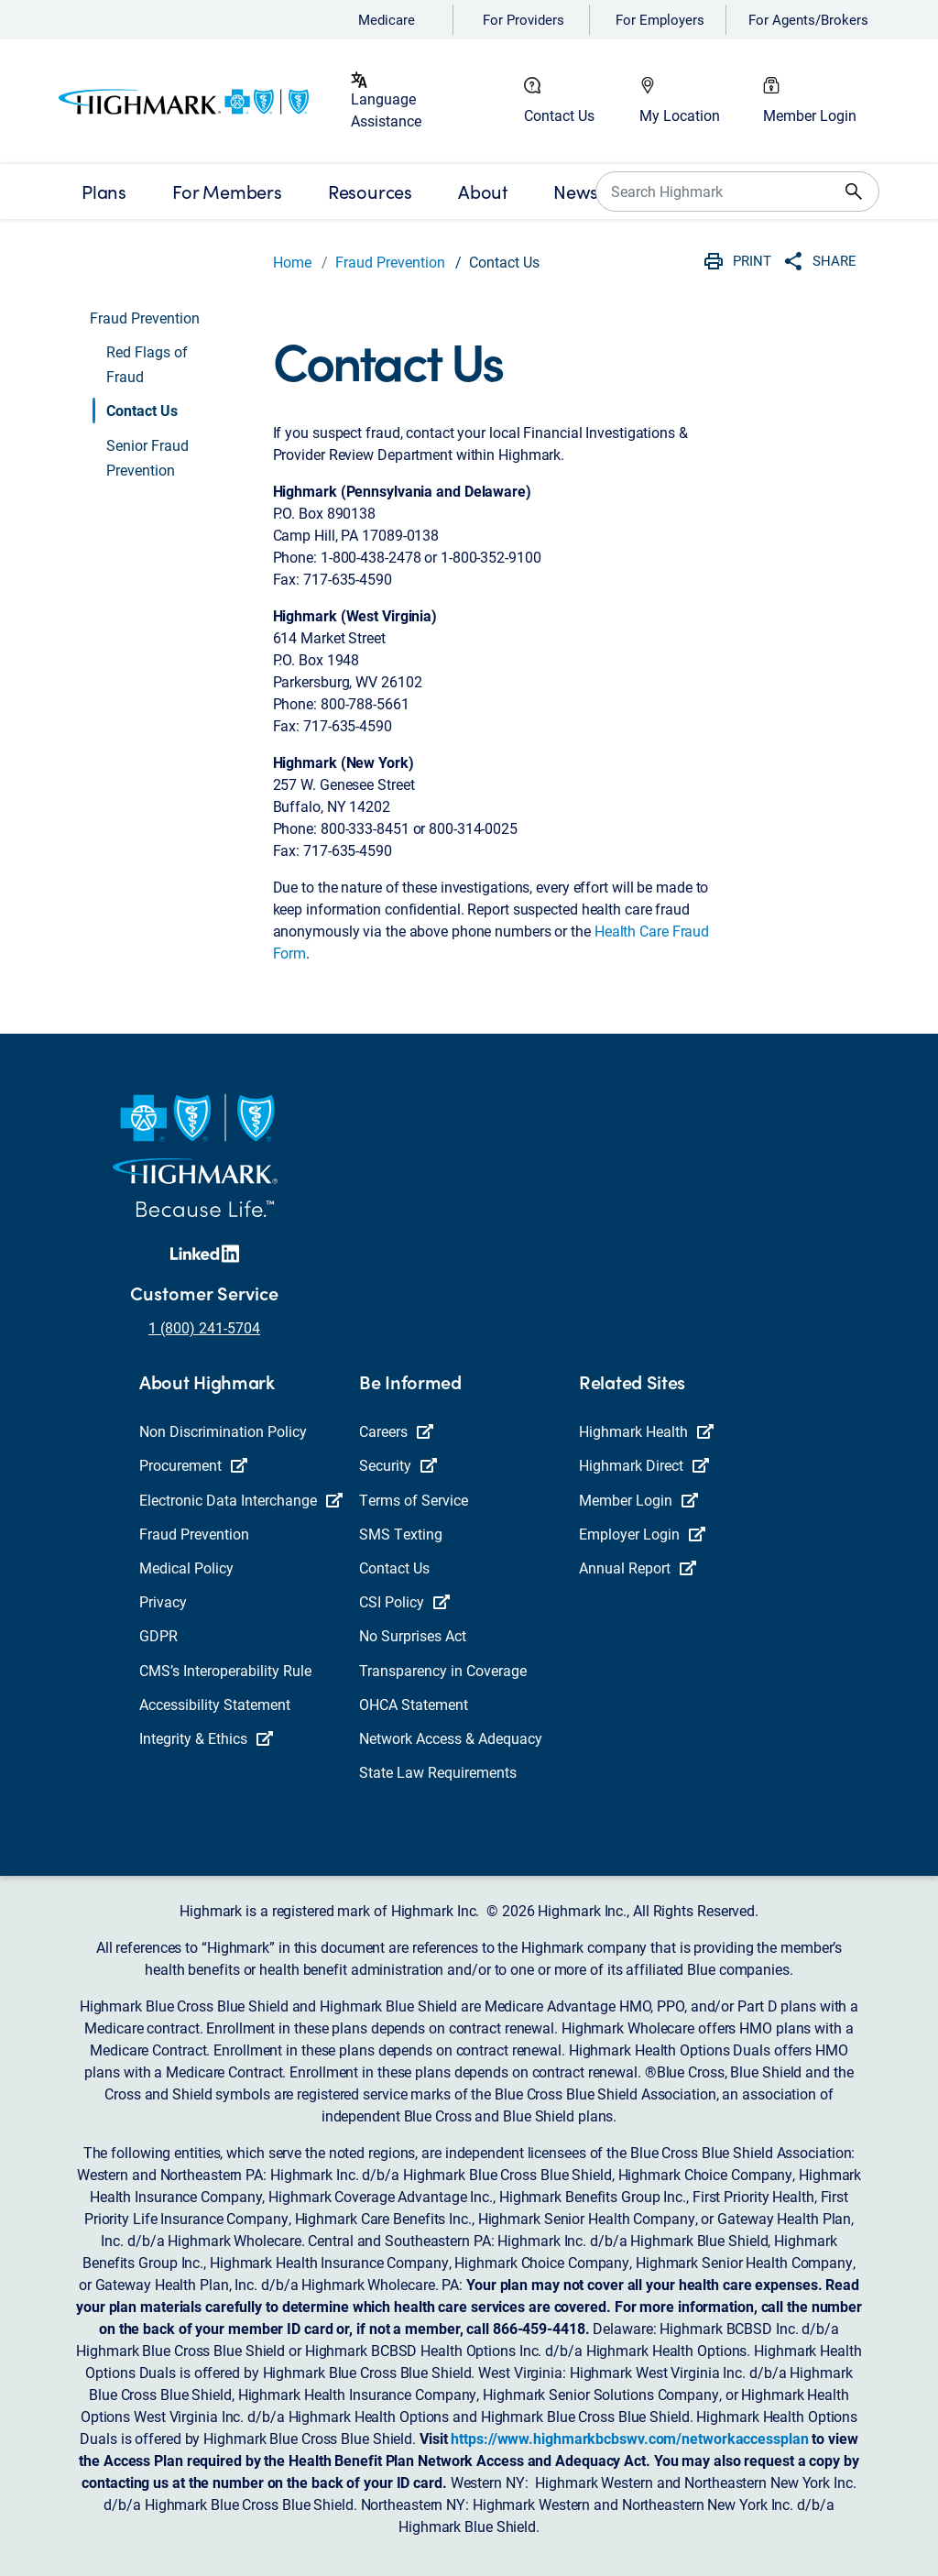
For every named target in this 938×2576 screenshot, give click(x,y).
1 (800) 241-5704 (204, 1327)
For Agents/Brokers (808, 19)
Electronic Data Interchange (241, 1499)
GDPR (158, 1635)
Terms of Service (413, 1499)
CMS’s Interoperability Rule (225, 1670)
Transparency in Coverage (443, 1670)
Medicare (386, 19)
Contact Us (559, 115)
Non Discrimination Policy (223, 1431)
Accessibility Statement (214, 1704)
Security (398, 1464)
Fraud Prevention (390, 261)
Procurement (193, 1464)
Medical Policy (186, 1567)
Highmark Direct (644, 1464)
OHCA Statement (413, 1704)
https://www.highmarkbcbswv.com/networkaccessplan (629, 2438)
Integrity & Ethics (206, 1738)
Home (292, 261)
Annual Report (637, 1567)
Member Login (809, 115)
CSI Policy (404, 1601)
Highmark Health (646, 1431)
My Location (679, 115)
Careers (396, 1431)
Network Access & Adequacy (450, 1738)
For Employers (660, 19)
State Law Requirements (438, 1771)
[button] (173, 364)
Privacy (163, 1601)
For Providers (523, 19)
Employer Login (642, 1533)
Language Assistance (386, 109)
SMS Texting (400, 1533)
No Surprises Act (412, 1635)
